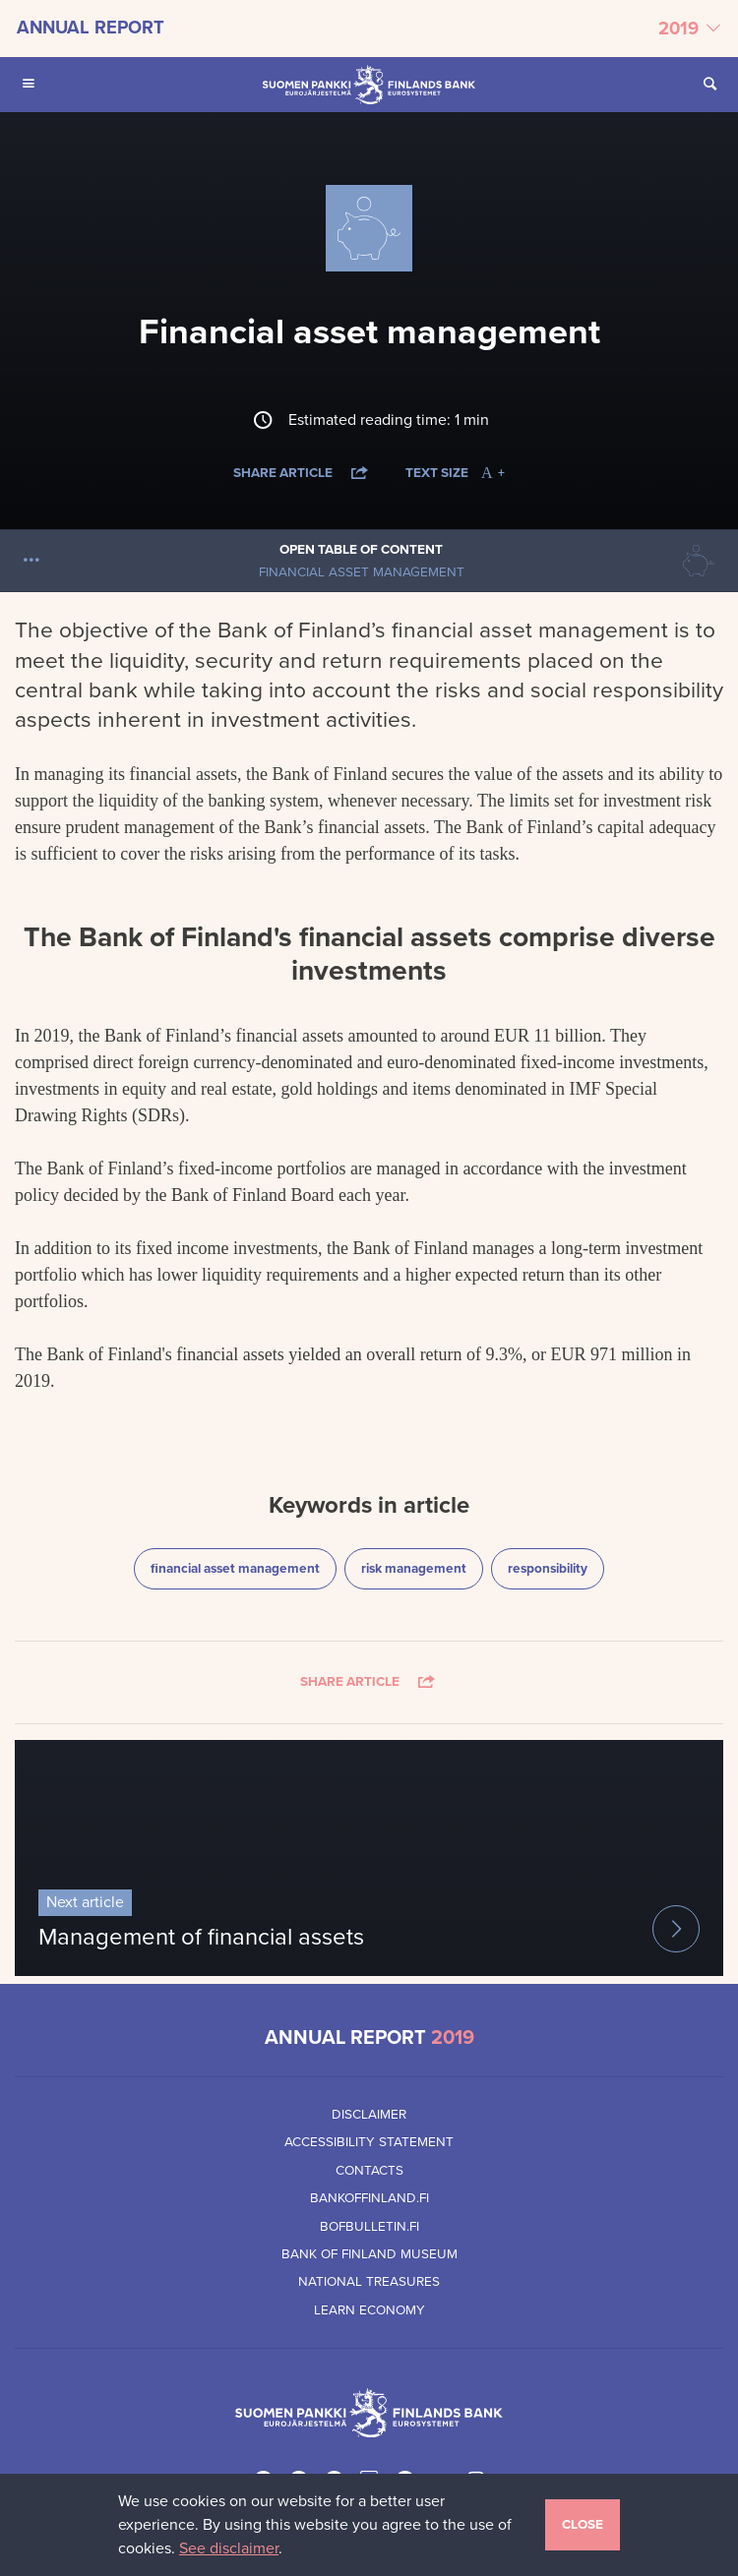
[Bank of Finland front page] (369, 84)
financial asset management (235, 1567)
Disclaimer (369, 2115)
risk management (419, 1567)
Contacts (369, 2171)
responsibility (555, 1567)
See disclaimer (228, 2548)
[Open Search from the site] (709, 84)
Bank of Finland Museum (369, 2254)
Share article (302, 473)
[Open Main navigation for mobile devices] (28, 84)
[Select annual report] (369, 28)
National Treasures (369, 2282)
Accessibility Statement (369, 2142)
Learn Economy (369, 2310)
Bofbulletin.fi (369, 2227)
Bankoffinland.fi (369, 2198)
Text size (455, 473)
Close (582, 2525)
